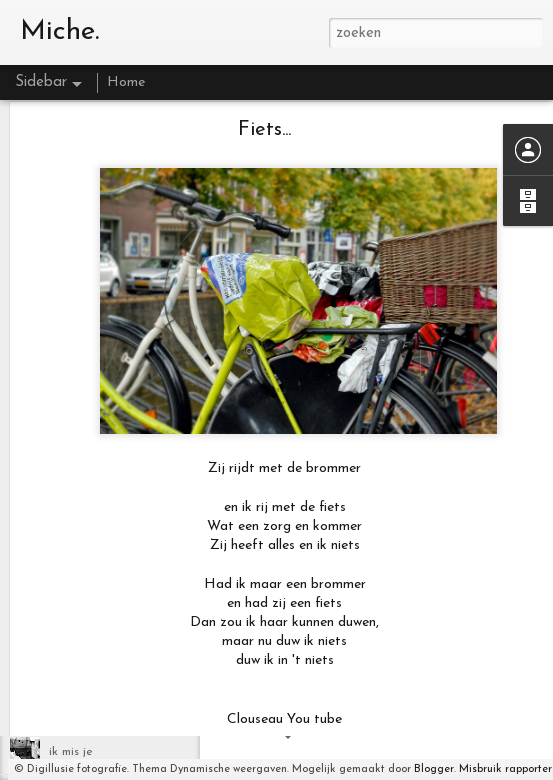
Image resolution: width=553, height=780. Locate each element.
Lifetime (72, 662)
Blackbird (74, 707)
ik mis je (71, 752)
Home (126, 82)
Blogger (434, 769)
